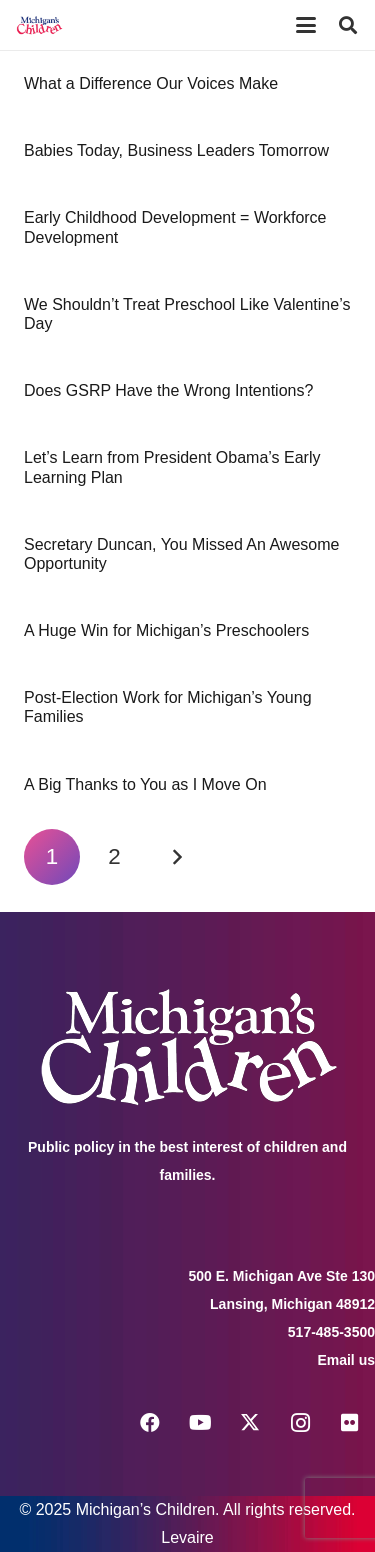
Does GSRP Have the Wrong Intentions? (168, 390)
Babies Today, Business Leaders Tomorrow (176, 150)
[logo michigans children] (39, 25)
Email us (346, 1360)
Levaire (187, 1537)
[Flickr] (350, 1423)
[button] (306, 25)
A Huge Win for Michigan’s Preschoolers (166, 630)
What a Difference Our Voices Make (151, 83)
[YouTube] (200, 1423)
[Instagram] (300, 1423)
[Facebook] (150, 1423)
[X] (250, 1423)
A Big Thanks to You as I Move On (145, 784)
